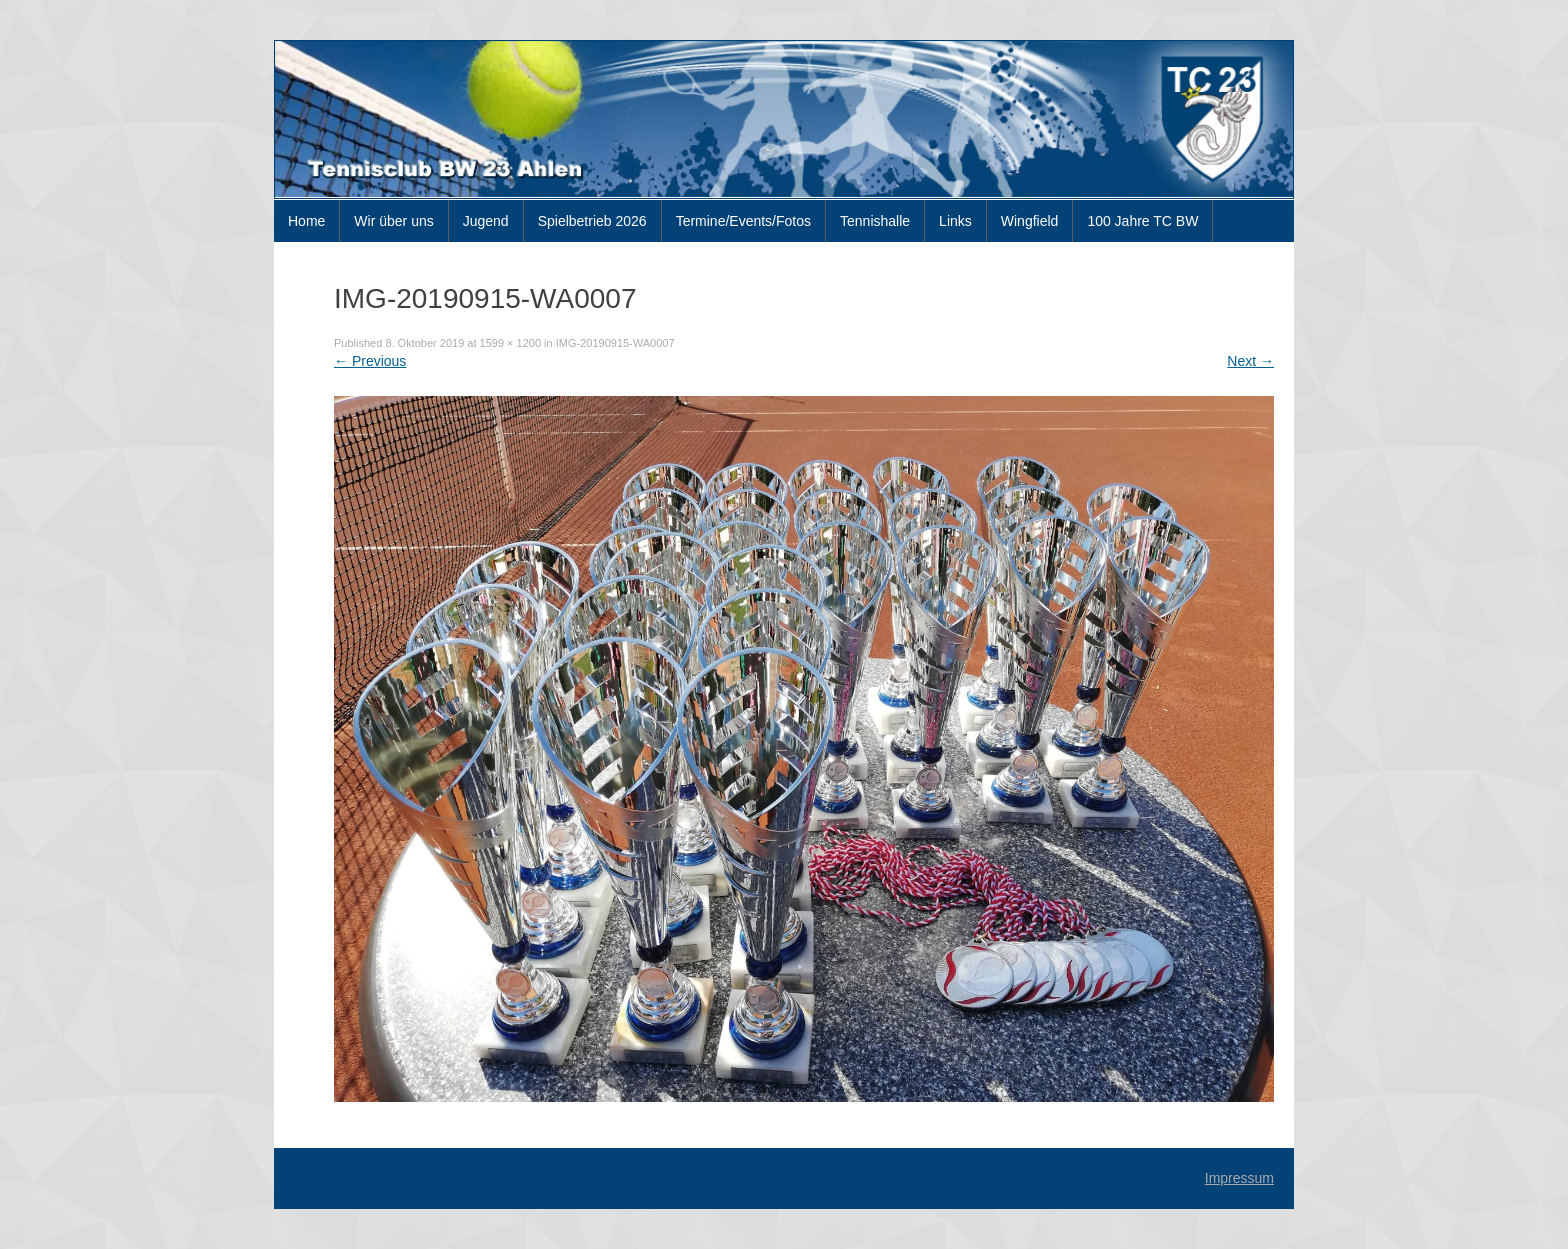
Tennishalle (875, 221)
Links (955, 221)
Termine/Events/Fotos (743, 221)
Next (1250, 361)
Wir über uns (393, 221)
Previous (370, 361)
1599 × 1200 (510, 343)
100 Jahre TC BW (1142, 221)
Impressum (1239, 1178)
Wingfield (1030, 221)
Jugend (486, 221)
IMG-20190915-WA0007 (615, 343)
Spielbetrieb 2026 (592, 221)
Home (306, 221)
